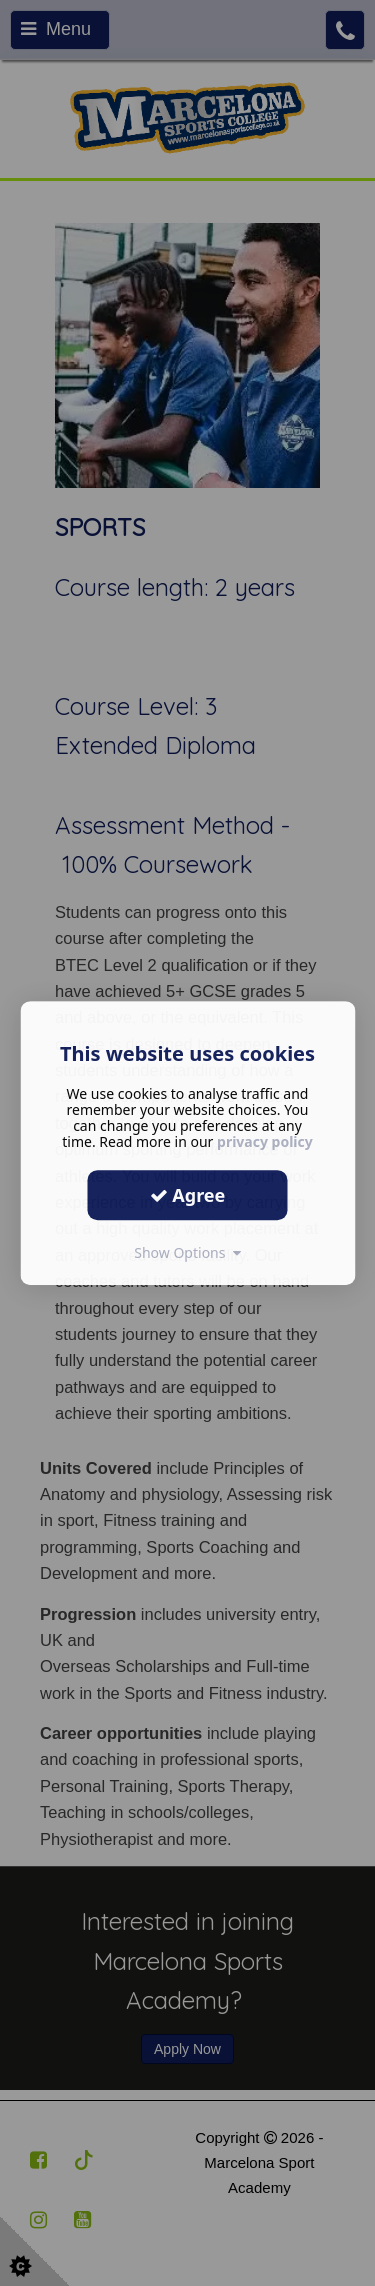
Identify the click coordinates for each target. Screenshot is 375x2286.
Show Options (187, 1252)
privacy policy (265, 1141)
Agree (188, 1195)
